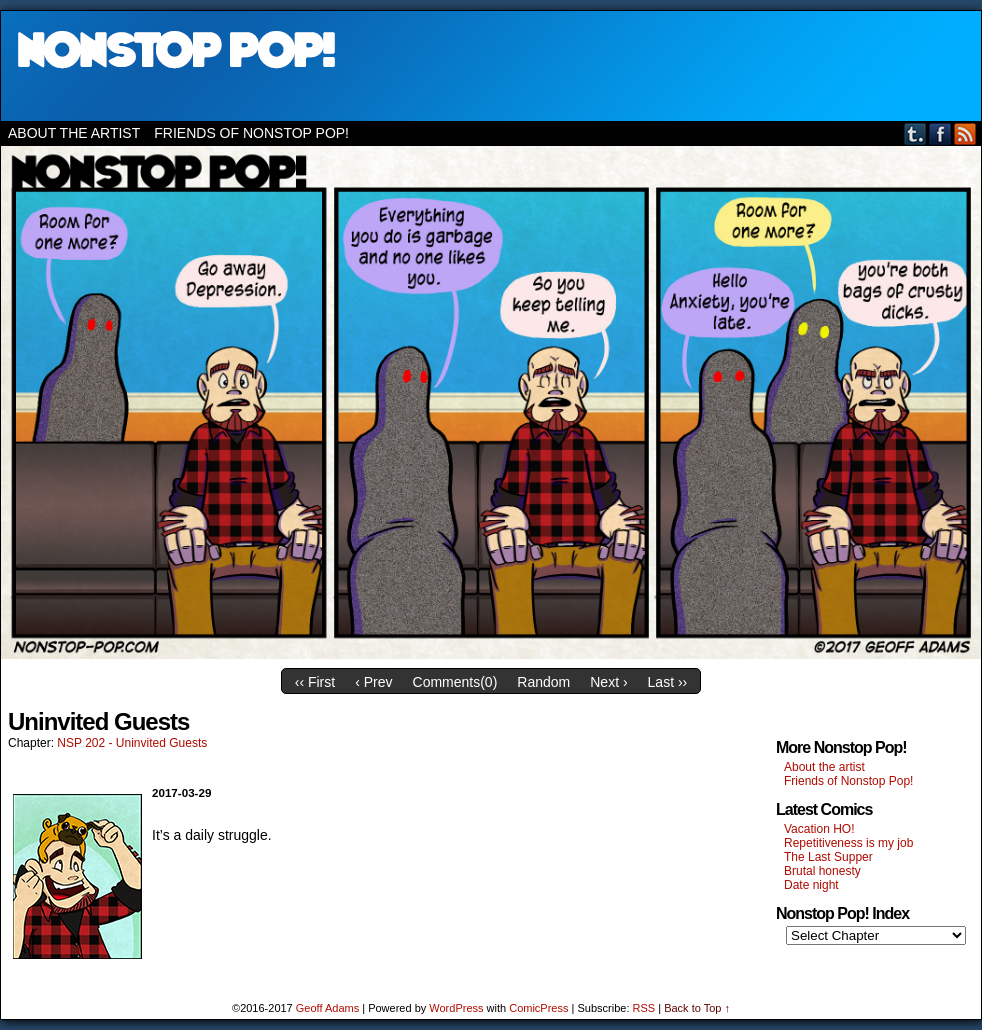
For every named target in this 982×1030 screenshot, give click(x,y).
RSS (965, 133)
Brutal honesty (822, 871)
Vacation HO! (819, 829)
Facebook (940, 133)
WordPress (456, 1008)
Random (543, 682)
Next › (608, 682)
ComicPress (538, 1008)
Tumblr (915, 133)
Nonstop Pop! (491, 66)
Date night (811, 885)
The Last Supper (828, 857)
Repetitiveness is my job (848, 843)
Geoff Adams (327, 1008)
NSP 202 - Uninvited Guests (132, 743)
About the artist (74, 133)
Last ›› (668, 682)
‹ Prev (373, 682)
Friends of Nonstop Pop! (251, 133)
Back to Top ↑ (697, 1008)
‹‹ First (315, 682)
